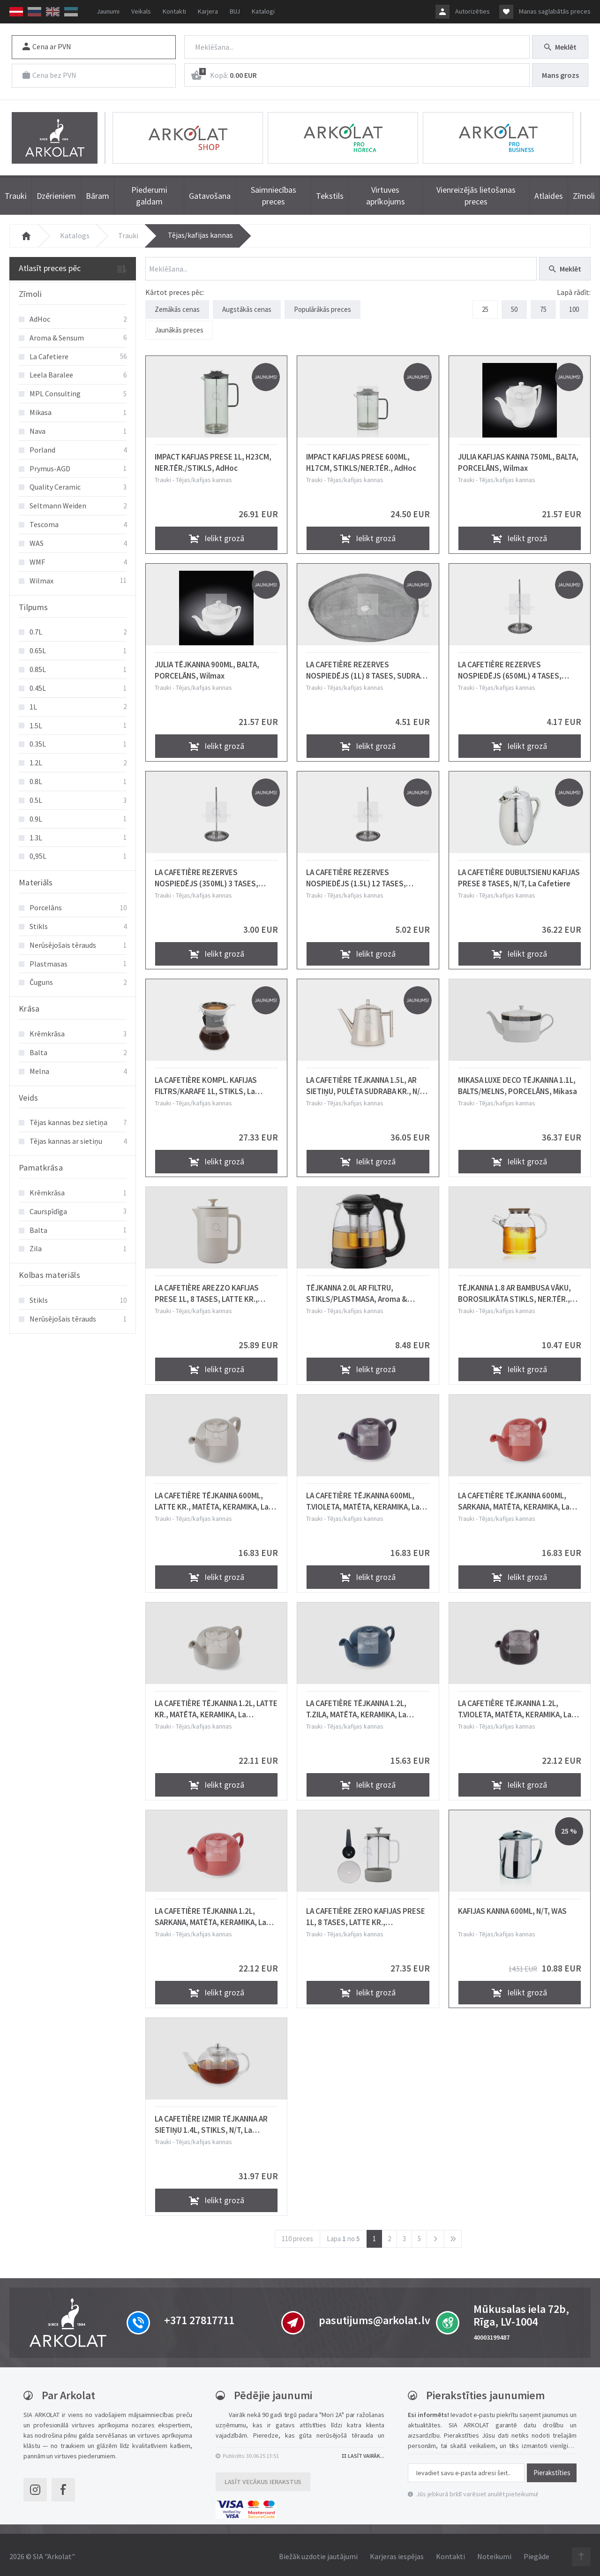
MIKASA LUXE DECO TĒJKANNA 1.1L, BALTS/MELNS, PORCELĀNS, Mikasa (517, 1082)
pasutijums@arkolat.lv (374, 2317)
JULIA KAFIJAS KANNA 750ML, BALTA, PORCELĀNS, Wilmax (518, 459)
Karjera (208, 11)
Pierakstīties (551, 2469)
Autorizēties (472, 11)
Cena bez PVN (49, 75)
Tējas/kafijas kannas (200, 235)
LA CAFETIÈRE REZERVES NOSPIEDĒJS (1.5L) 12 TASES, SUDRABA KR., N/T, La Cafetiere (359, 874)
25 (485, 309)
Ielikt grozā (216, 535)
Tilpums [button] (33, 607)
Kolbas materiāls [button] (49, 1274)
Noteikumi (494, 2553)
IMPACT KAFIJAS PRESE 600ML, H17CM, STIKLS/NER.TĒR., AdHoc (361, 459)
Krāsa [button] (29, 1008)
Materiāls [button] (36, 882)
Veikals (141, 11)
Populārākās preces (322, 309)
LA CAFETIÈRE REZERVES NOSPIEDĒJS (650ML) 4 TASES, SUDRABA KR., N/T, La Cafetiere (510, 667)
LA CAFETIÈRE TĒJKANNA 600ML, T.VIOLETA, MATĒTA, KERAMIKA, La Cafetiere (363, 1498)
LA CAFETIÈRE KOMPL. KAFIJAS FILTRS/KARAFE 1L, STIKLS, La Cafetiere (206, 1082)
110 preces (297, 2235)
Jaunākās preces (179, 328)
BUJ (235, 11)
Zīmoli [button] (30, 293)
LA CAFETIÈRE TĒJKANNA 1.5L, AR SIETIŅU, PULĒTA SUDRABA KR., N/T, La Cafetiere (366, 1082)
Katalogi (263, 11)
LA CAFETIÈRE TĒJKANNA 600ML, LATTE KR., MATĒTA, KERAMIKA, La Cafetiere (212, 1498)
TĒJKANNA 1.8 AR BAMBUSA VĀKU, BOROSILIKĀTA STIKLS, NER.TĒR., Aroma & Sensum (514, 1290)
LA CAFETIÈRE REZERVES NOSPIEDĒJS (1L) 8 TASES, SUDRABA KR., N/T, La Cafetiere (367, 667)
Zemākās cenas (177, 309)
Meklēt (560, 47)
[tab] (73, 295)
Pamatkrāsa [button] (41, 1167)
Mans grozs (560, 75)
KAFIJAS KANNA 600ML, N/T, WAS (512, 1908)
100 (574, 309)
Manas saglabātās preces (555, 11)
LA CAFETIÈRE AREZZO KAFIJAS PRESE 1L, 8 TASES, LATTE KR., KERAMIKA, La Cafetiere (207, 1290)
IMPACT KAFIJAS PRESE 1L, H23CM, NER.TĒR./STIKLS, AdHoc (213, 459)
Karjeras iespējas (397, 2553)
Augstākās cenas (246, 309)
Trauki (128, 235)
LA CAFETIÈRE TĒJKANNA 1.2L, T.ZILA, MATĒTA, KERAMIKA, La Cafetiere (356, 1705)
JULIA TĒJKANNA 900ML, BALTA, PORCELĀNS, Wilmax (207, 667)
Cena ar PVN (46, 46)
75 (543, 309)
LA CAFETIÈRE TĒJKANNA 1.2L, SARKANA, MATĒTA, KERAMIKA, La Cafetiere (210, 1913)
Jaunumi (108, 11)
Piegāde (536, 2553)
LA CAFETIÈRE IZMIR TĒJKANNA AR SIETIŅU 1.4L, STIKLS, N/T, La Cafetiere (211, 2121)
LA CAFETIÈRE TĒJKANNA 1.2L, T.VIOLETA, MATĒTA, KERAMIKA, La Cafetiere (514, 1705)
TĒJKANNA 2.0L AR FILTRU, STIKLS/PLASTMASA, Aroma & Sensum (356, 1290)
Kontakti (174, 11)
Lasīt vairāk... (363, 2452)
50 (514, 309)
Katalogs (75, 235)
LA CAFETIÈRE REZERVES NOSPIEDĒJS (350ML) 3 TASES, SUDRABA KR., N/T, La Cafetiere (207, 874)
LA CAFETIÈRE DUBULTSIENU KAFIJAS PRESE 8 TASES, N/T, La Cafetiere (519, 874)
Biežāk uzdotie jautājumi (318, 2553)
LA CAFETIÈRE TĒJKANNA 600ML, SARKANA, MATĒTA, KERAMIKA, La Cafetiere (514, 1498)
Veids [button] (28, 1097)
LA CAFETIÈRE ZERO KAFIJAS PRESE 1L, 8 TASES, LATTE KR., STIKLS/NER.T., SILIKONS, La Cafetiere (365, 1913)
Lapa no (343, 2235)
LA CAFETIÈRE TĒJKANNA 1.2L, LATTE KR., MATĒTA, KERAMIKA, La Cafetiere (216, 1705)
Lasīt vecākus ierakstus (263, 2478)
